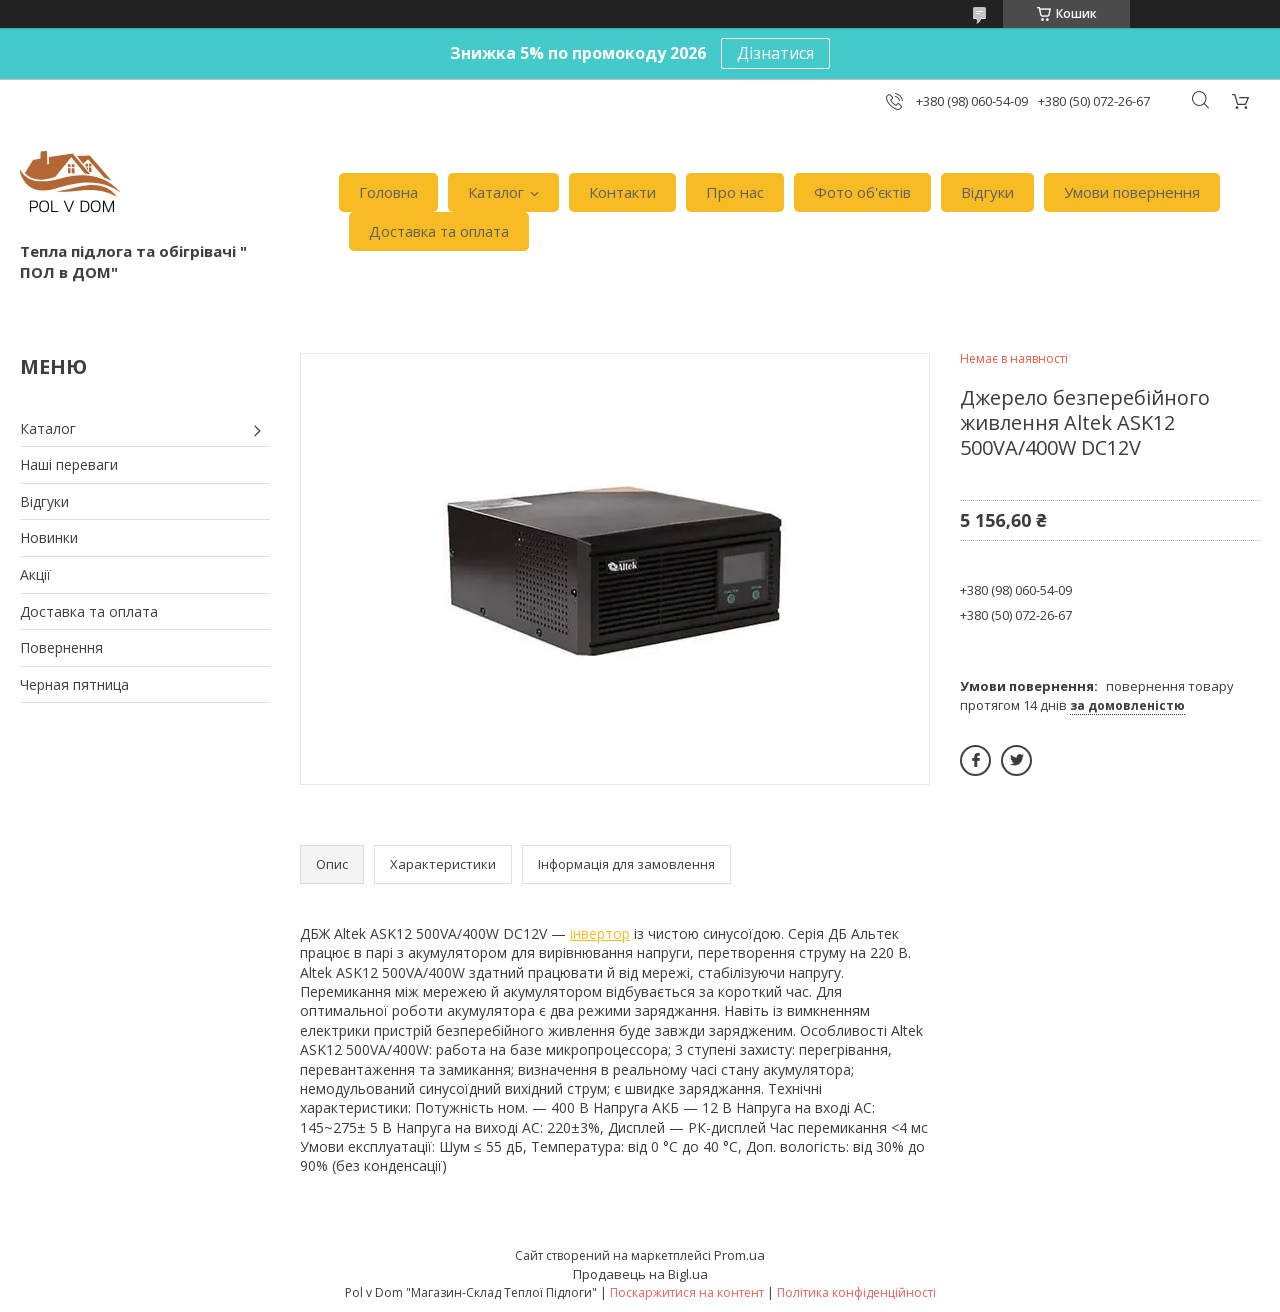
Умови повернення (1132, 192)
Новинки (49, 537)
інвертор (600, 933)
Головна (388, 192)
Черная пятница (74, 684)
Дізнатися (775, 53)
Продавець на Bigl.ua (640, 1274)
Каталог (496, 192)
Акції (35, 574)
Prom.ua (739, 1255)
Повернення (61, 647)
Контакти (622, 192)
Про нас (735, 192)
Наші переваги (69, 464)
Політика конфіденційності (856, 1292)
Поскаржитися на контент (687, 1292)
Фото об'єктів (862, 192)
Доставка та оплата (439, 231)
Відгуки (987, 192)
